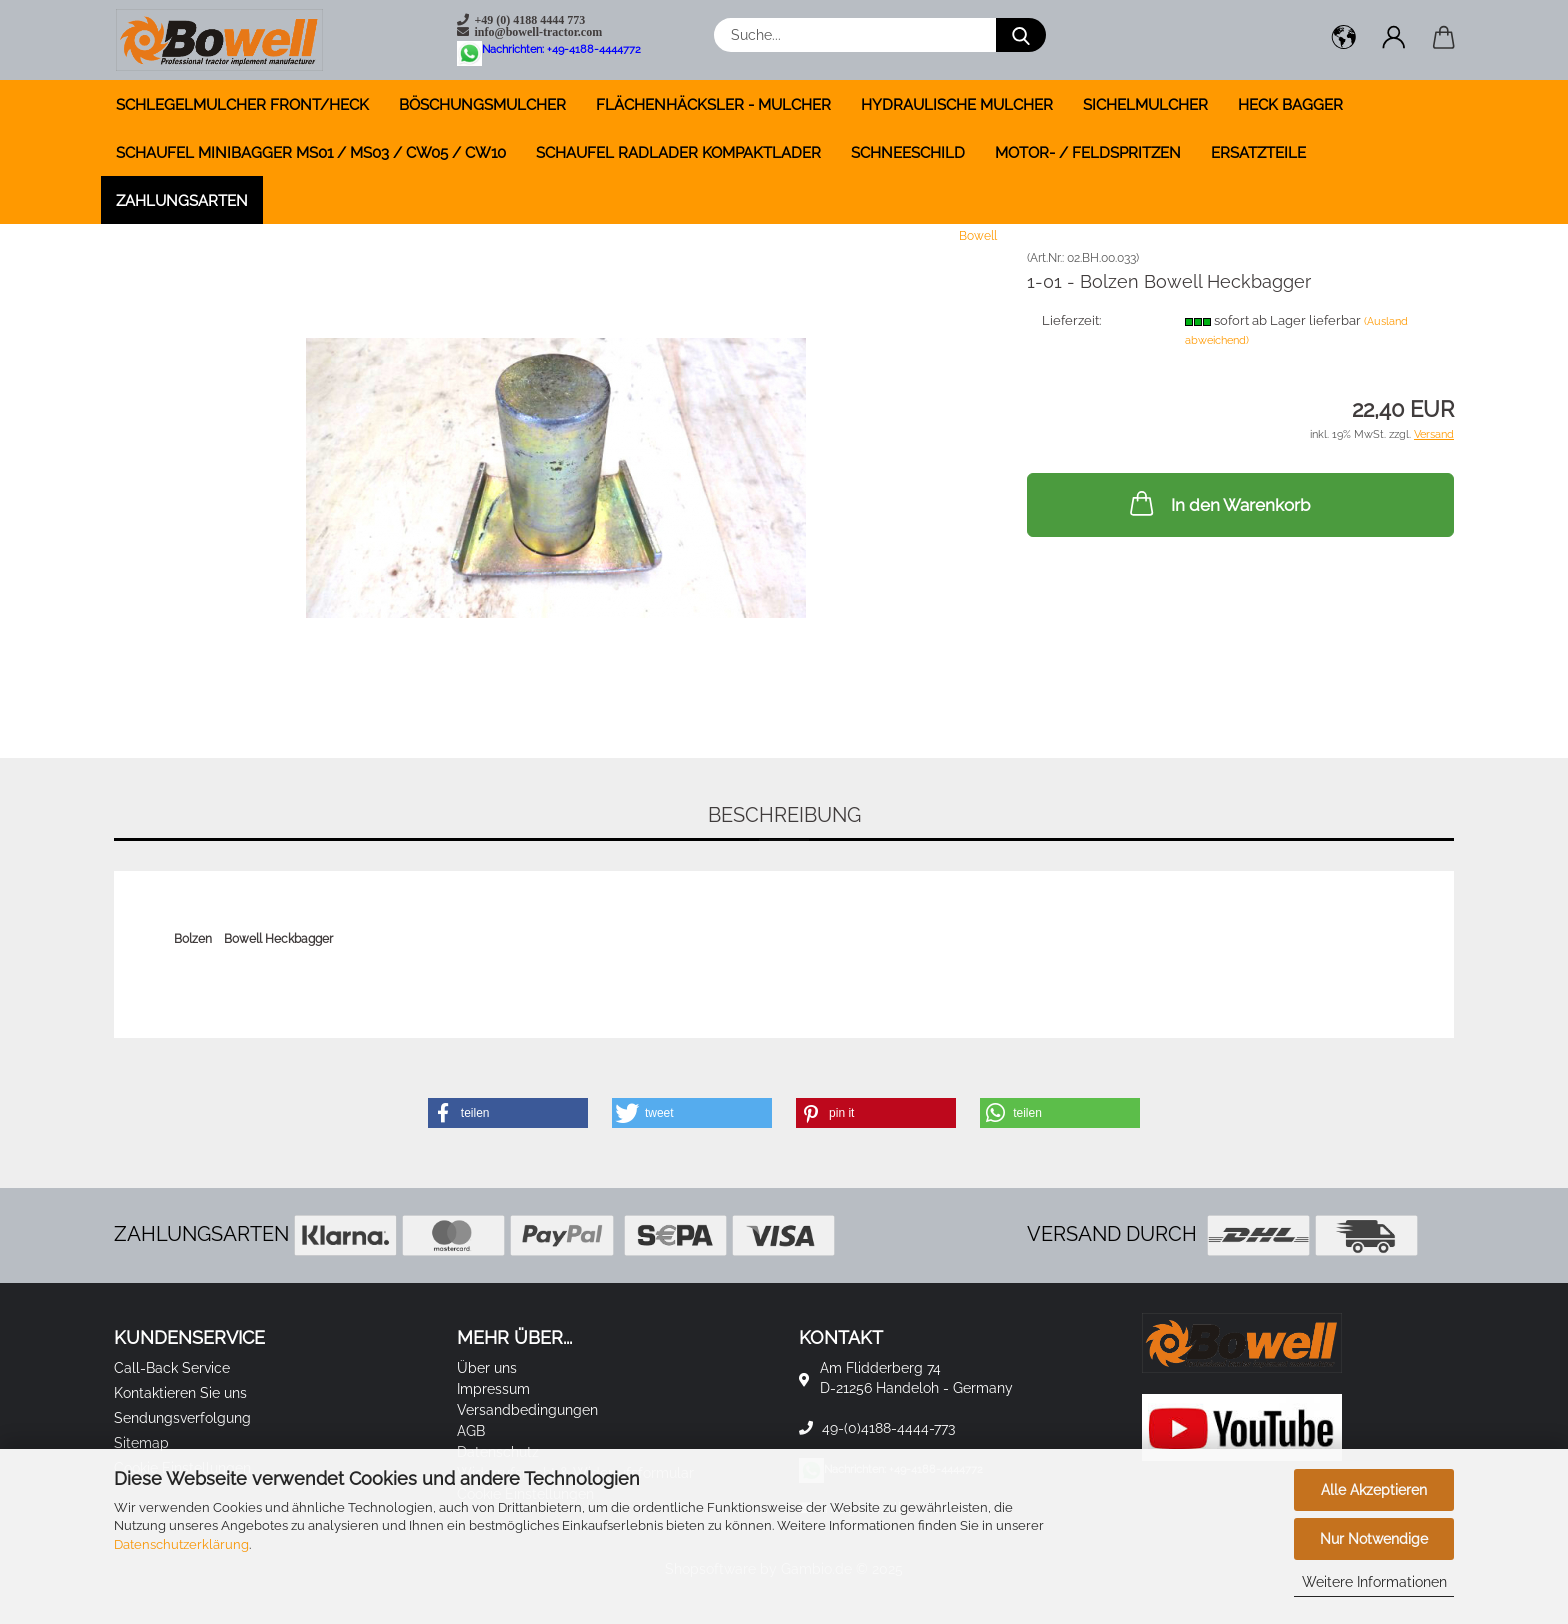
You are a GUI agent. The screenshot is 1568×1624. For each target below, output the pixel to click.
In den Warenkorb (1218, 503)
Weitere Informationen (1374, 1582)
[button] (1344, 40)
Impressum (493, 1389)
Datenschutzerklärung (181, 1544)
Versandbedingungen (527, 1410)
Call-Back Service (172, 1368)
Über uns (487, 1368)
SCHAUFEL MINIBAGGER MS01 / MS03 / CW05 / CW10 (311, 153)
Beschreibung (784, 815)
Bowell (978, 236)
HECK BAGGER (1290, 105)
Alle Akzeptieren (1374, 1490)
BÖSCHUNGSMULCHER (482, 105)
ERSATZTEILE (1258, 153)
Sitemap (141, 1443)
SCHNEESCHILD (908, 153)
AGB (471, 1431)
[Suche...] (1021, 35)
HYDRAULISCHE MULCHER (957, 105)
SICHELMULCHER (1145, 105)
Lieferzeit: (1071, 320)
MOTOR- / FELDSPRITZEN (1088, 153)
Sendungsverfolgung (182, 1418)
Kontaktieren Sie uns (180, 1393)
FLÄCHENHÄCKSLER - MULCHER (713, 105)
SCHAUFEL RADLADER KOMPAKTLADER (678, 153)
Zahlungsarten (182, 201)
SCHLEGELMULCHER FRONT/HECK (242, 105)
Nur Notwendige (1374, 1539)
